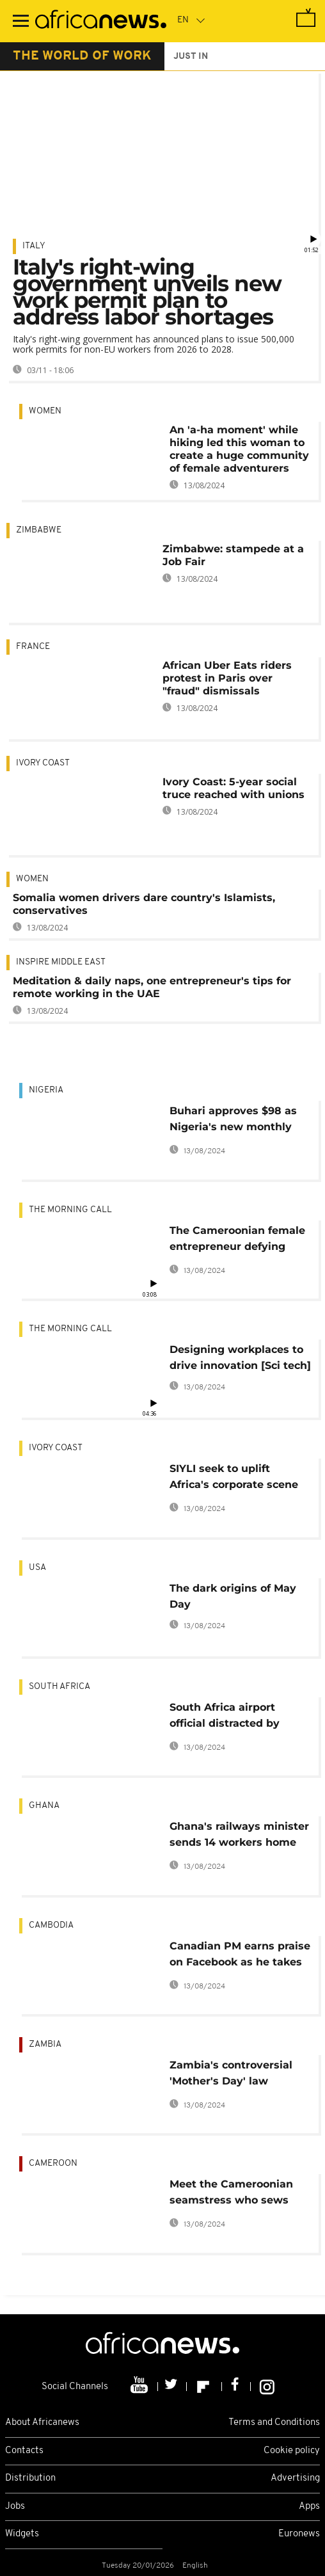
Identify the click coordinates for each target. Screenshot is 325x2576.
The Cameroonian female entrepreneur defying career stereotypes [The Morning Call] (237, 1240)
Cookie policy (292, 2451)
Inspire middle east (61, 962)
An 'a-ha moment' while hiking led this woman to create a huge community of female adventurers (239, 449)
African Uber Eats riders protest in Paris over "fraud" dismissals (227, 678)
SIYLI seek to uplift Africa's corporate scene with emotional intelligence (234, 1478)
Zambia (45, 2044)
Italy (33, 246)
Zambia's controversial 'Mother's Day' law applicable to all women (234, 2075)
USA (37, 1567)
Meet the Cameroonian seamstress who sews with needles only (231, 2194)
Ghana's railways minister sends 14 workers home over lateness (239, 1836)
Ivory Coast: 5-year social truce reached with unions (233, 788)
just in (190, 56)
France (33, 647)
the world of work (82, 56)
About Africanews (42, 2423)
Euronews (299, 2534)
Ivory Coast (43, 763)
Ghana (44, 1806)
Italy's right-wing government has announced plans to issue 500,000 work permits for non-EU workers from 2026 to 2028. (153, 344)
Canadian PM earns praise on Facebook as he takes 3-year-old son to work (240, 1956)
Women (45, 411)
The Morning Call (70, 1210)
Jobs (15, 2506)
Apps (309, 2506)
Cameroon (53, 2163)
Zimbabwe (38, 530)
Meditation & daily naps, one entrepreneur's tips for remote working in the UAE (152, 987)
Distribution (30, 2478)
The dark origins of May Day (233, 1596)
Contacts (24, 2451)
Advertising (295, 2478)
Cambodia (51, 1925)
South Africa (59, 1687)
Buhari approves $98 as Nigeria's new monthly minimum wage (233, 1121)
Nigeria (46, 1090)
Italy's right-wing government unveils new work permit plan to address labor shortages (147, 291)
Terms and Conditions (274, 2423)
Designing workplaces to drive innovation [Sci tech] (240, 1357)
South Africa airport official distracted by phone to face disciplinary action (239, 1717)
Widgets (22, 2534)
